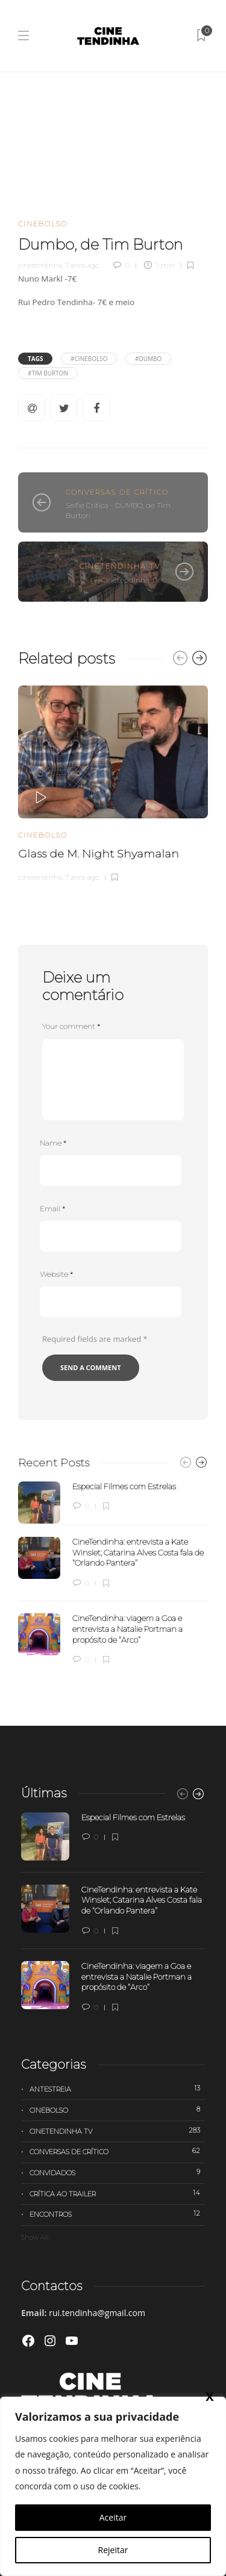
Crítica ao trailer (117, 2193)
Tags (35, 358)
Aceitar (113, 2517)
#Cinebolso (89, 358)
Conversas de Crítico (117, 492)
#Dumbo (148, 358)
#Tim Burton (48, 373)
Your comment (71, 1026)
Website (56, 1274)
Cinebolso (42, 224)
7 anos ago (82, 265)
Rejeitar (113, 2550)
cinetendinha (40, 265)
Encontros (117, 2214)
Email (52, 1208)
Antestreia (117, 2088)
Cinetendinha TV (120, 566)
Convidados (117, 2172)
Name (53, 1142)
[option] (113, 782)
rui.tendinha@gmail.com (97, 2312)
